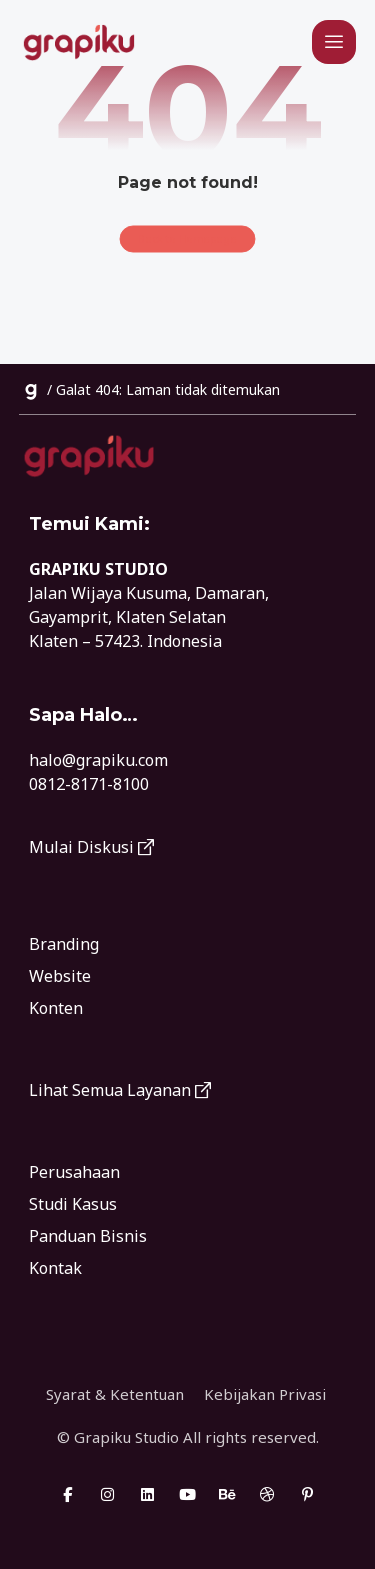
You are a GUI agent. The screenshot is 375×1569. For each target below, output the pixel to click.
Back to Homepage (187, 238)
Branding (64, 944)
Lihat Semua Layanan (120, 1090)
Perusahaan (74, 1172)
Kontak (55, 1268)
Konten (56, 1008)
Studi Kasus (73, 1204)
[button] (334, 42)
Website (60, 976)
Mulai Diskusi (91, 847)
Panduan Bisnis (88, 1236)
